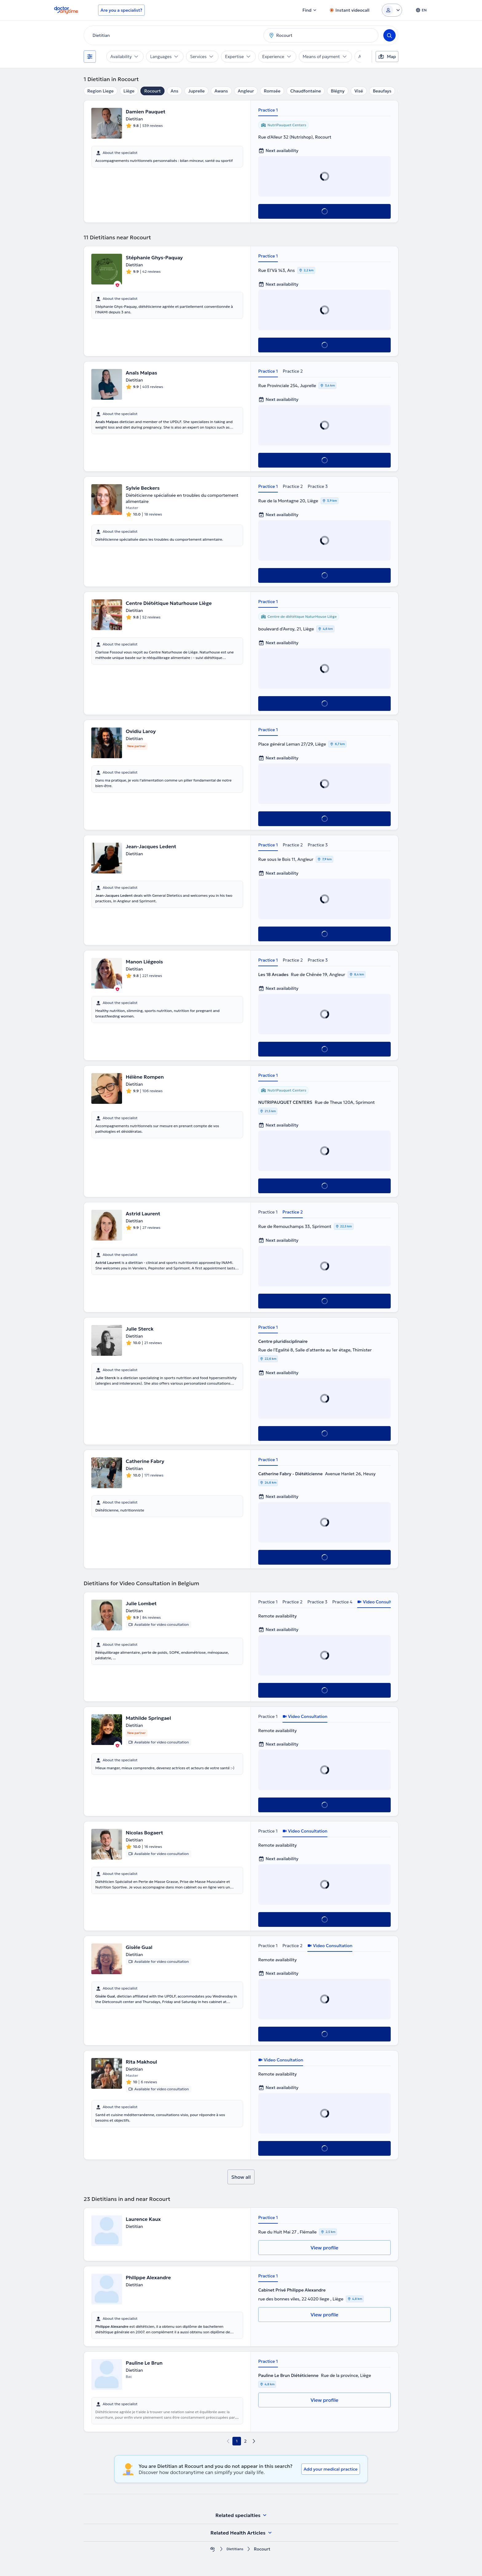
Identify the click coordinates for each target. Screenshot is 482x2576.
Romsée (272, 91)
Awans (221, 91)
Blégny (338, 91)
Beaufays (382, 91)
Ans (174, 91)
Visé (358, 91)
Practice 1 (268, 110)
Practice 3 (318, 486)
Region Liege (100, 91)
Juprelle (196, 91)
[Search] (389, 35)
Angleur (246, 91)
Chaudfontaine (305, 91)
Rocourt (152, 91)
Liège (129, 91)
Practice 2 (293, 371)
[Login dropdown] (392, 10)
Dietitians (235, 2549)
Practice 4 (342, 1602)
